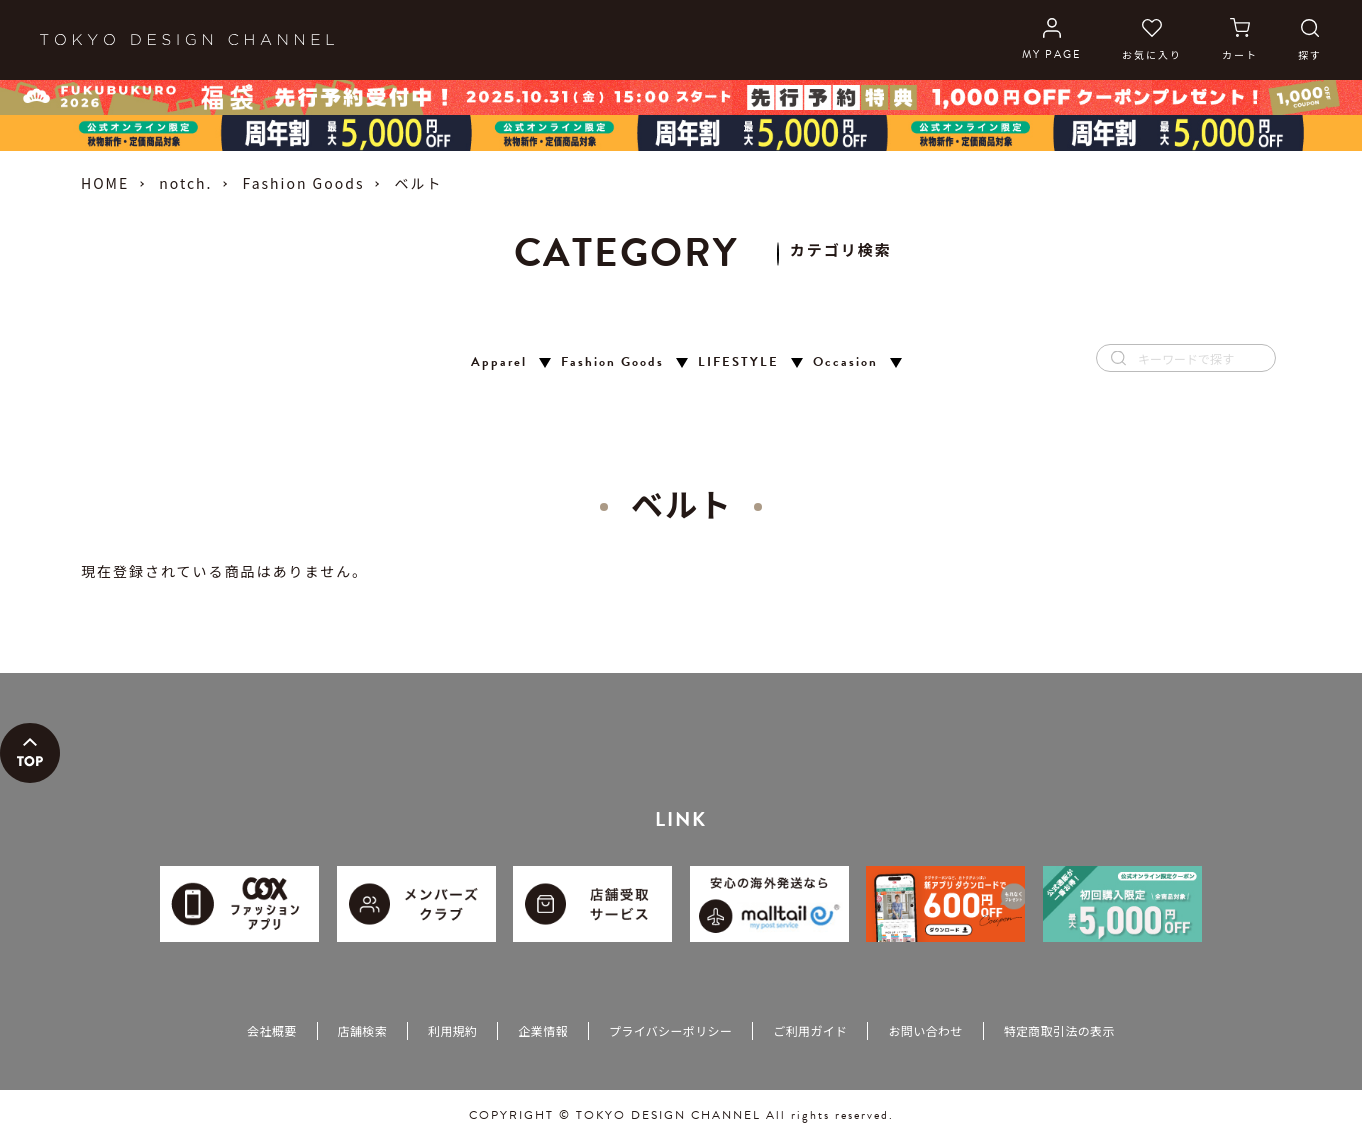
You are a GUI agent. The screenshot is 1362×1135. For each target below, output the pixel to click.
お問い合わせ (925, 1030)
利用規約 (452, 1030)
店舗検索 (362, 1030)
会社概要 (271, 1030)
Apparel (499, 362)
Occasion (845, 362)
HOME (105, 183)
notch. (185, 183)
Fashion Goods (303, 183)
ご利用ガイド (810, 1030)
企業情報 (542, 1030)
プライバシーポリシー (670, 1030)
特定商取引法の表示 (1059, 1030)
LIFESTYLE (738, 362)
